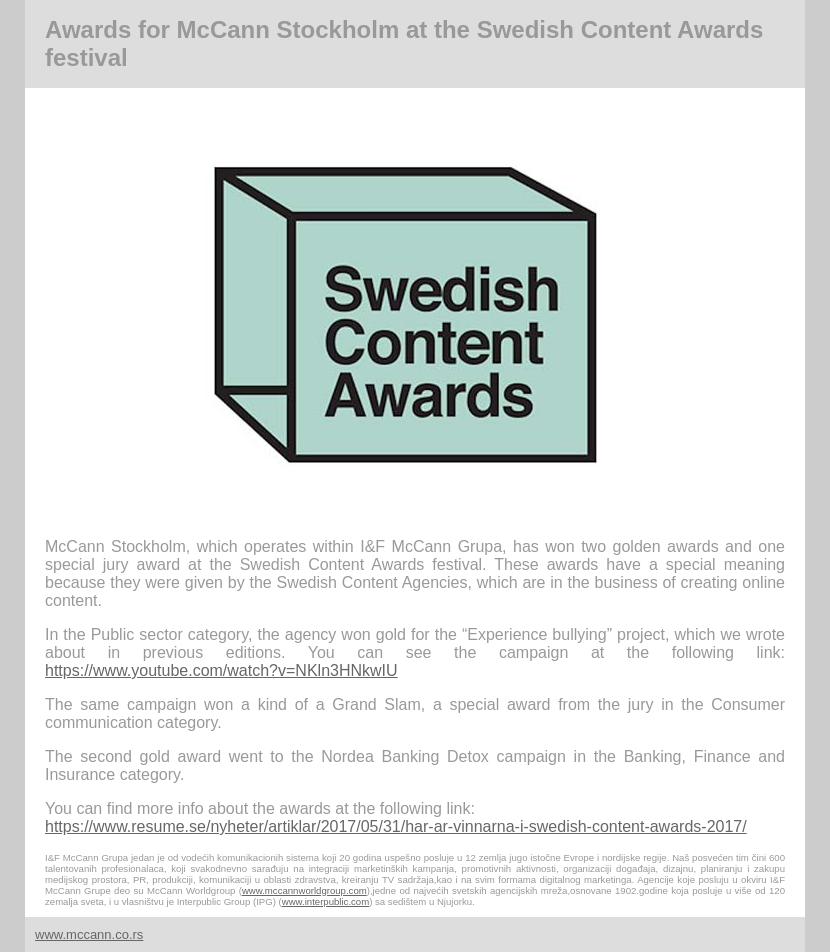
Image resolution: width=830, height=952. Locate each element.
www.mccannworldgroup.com (304, 890)
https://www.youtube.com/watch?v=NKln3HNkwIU (221, 670)
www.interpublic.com (325, 901)
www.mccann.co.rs (89, 934)
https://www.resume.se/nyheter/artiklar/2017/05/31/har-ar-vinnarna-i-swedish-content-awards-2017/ (396, 826)
